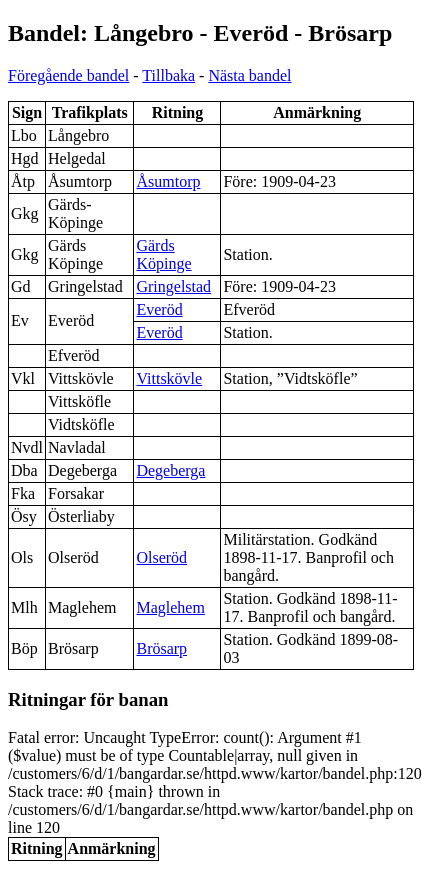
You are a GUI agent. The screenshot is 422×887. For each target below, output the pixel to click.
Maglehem (170, 607)
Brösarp (161, 648)
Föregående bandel (68, 75)
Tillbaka (168, 75)
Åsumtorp (168, 181)
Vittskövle (169, 378)
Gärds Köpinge (163, 254)
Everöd (159, 309)
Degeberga (170, 470)
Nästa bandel (249, 75)
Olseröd (161, 557)
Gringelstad (173, 286)
